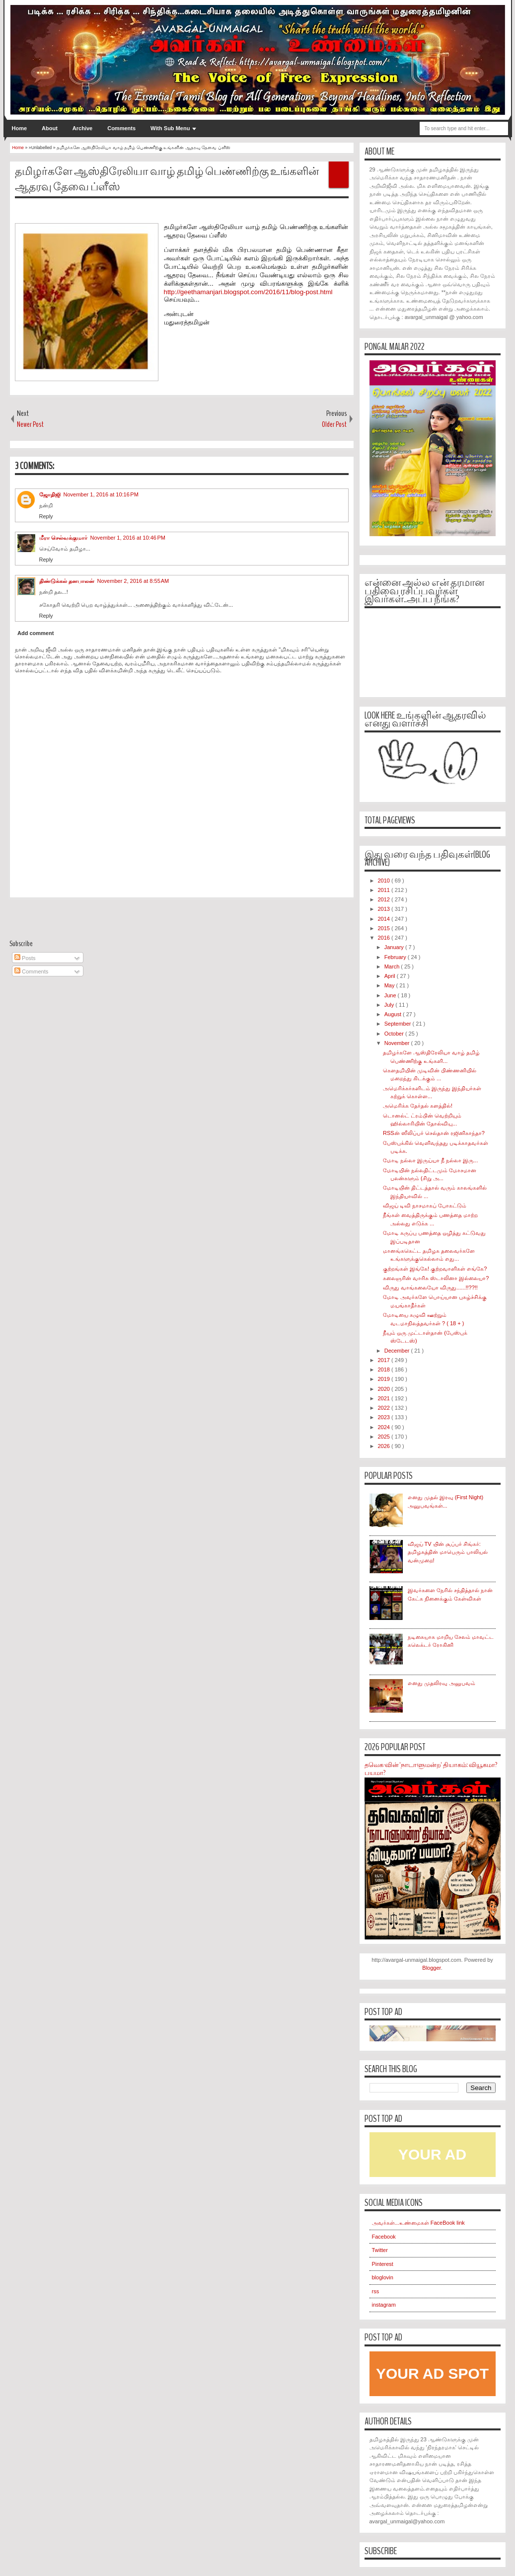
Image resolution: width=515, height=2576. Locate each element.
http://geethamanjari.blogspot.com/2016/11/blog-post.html (248, 292)
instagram (384, 2305)
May (390, 985)
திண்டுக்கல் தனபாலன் (66, 581)
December (397, 1351)
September (398, 1024)
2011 (385, 890)
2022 (385, 1408)
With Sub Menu (170, 128)
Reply (46, 516)
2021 (385, 1398)
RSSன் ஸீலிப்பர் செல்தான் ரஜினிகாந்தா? (434, 1133)
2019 (385, 1379)
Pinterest (382, 2264)
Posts (25, 958)
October (394, 1034)
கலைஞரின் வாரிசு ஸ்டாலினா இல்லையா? (436, 1278)
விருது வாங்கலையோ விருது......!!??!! (430, 1287)
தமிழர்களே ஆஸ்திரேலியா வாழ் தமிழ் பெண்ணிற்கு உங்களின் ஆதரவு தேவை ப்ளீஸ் (167, 179)
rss (375, 2291)
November (397, 1043)
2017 (385, 1360)
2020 (385, 1389)
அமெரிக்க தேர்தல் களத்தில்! (417, 1106)
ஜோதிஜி (50, 494)
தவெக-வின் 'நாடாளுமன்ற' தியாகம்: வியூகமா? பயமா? (431, 1769)
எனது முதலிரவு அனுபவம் (441, 1683)
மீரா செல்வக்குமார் (63, 538)
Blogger (431, 1968)
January (394, 947)
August (393, 1014)
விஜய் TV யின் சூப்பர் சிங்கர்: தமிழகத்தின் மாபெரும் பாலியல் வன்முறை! (448, 1552)
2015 (385, 928)
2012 (385, 899)
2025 (385, 1437)
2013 (385, 909)
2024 (385, 1427)
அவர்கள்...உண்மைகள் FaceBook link (418, 2223)
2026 (385, 1446)
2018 (385, 1369)
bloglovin (382, 2277)
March (392, 966)
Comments (121, 128)
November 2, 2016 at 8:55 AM (133, 581)
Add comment (35, 633)
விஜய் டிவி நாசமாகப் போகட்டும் (424, 1205)
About (50, 128)
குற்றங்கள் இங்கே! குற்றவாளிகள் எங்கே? (435, 1269)
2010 (385, 881)
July (390, 1005)
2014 (385, 919)
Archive (82, 128)
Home (19, 128)
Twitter (380, 2250)
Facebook (384, 2237)
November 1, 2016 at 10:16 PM (101, 494)
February (396, 957)
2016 (385, 938)
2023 (385, 1417)
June (391, 995)
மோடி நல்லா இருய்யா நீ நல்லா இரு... (430, 1160)
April (390, 976)
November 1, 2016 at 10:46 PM (127, 538)
